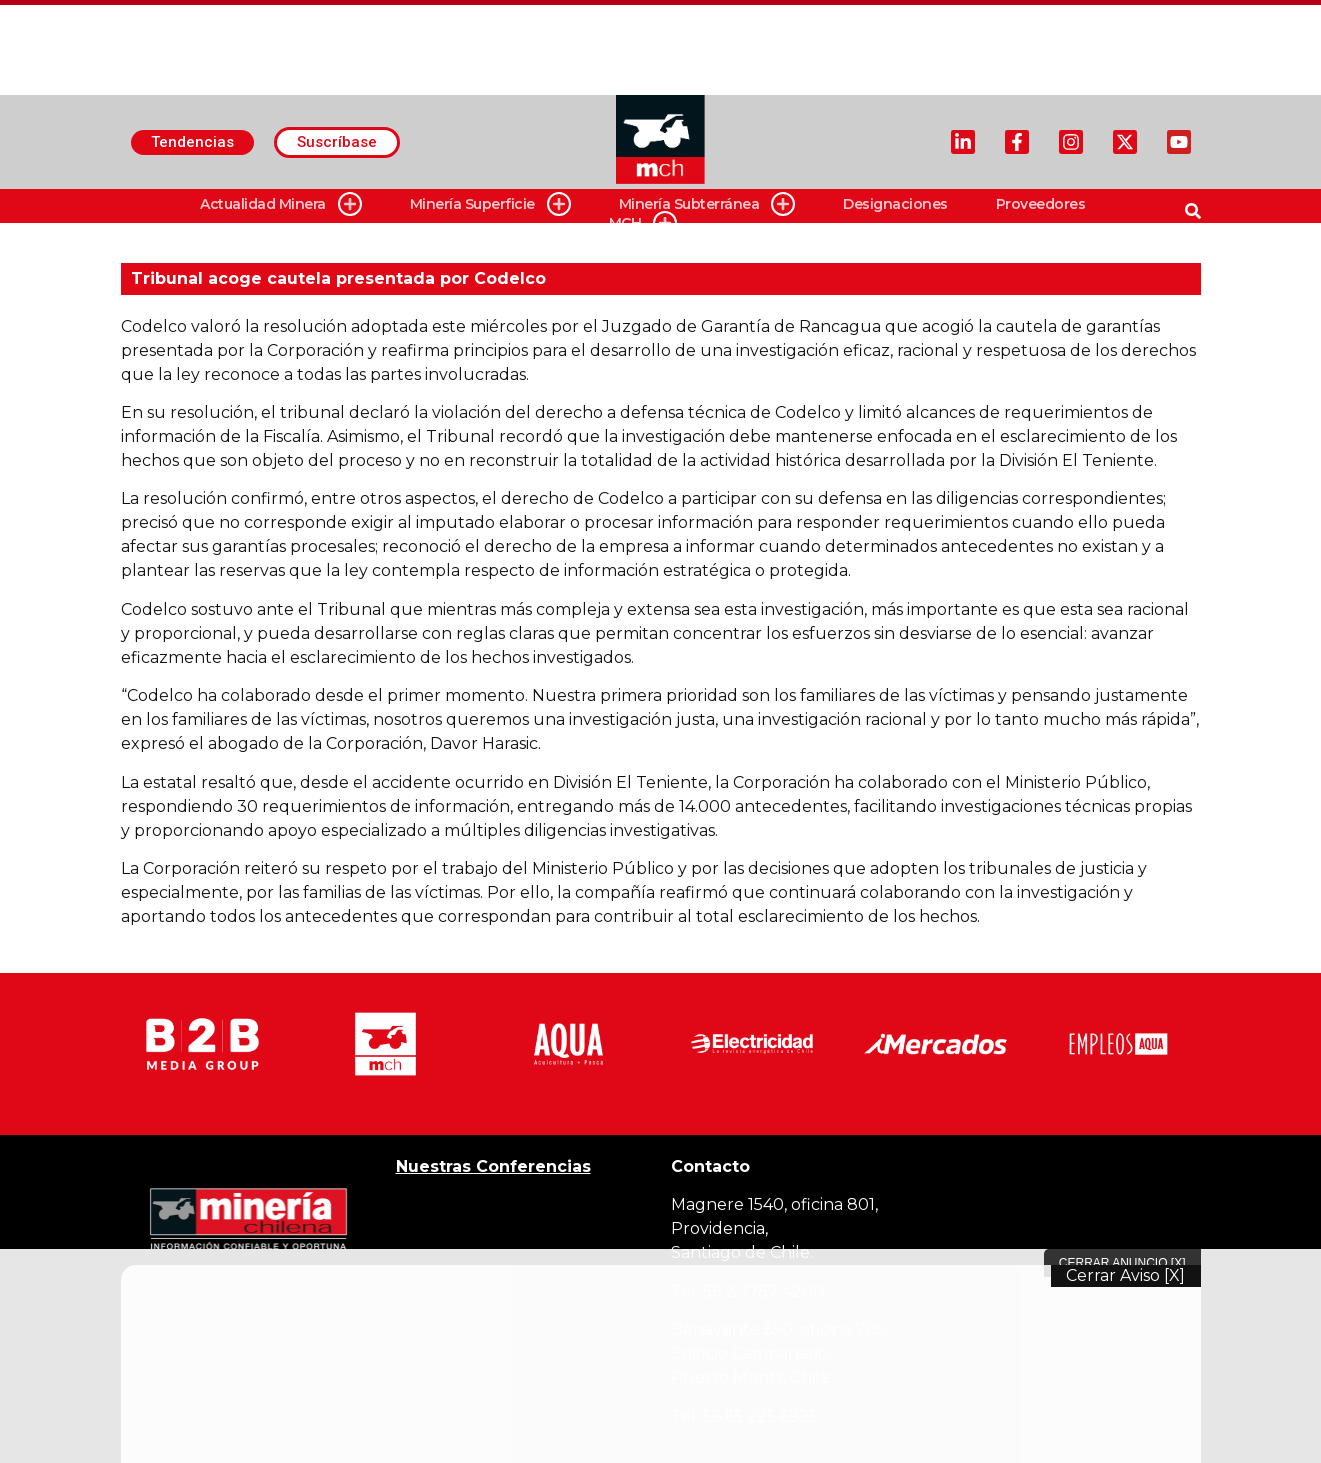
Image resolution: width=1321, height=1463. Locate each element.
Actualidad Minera (281, 204)
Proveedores (1041, 204)
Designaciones (895, 204)
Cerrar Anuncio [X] (1122, 1263)
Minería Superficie (490, 204)
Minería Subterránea (707, 204)
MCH (643, 223)
